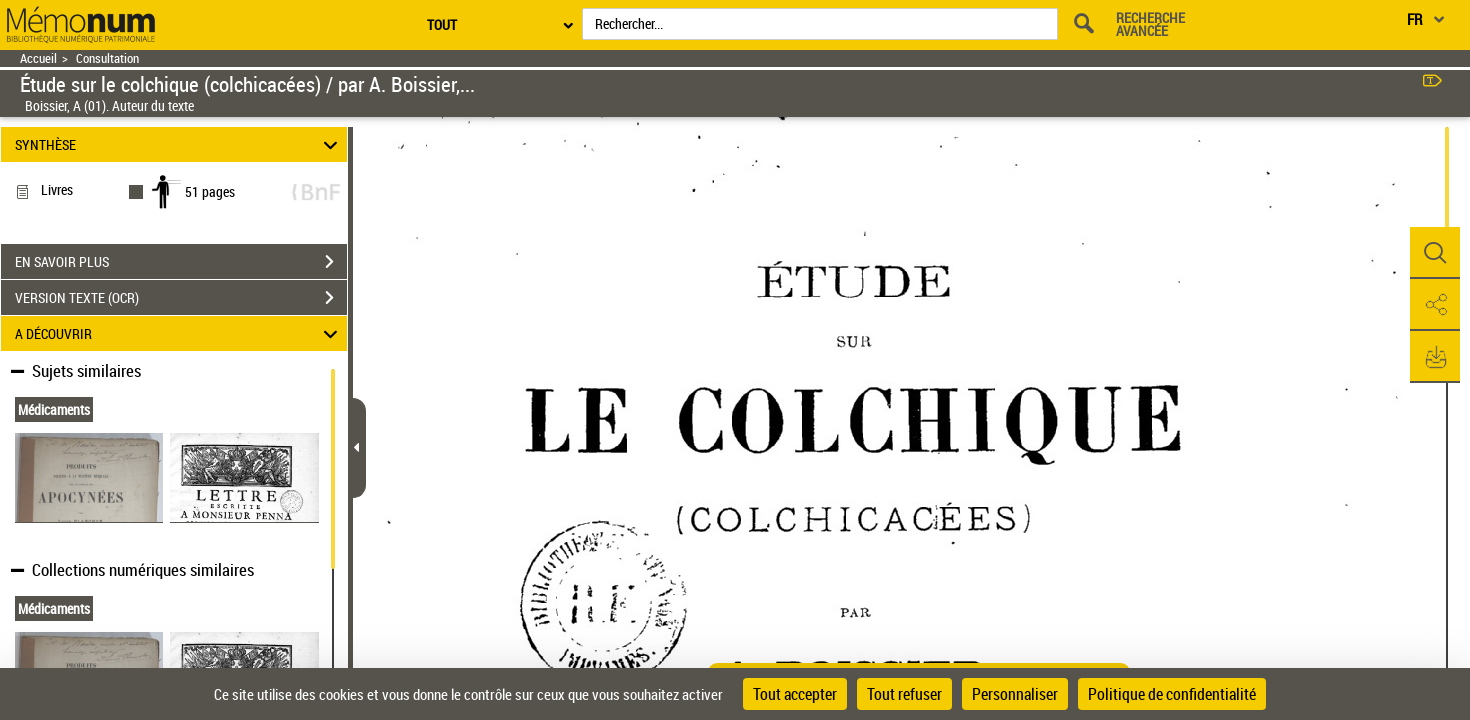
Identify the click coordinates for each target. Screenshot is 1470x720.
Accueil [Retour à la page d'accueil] (38, 58)
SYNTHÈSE (179, 144)
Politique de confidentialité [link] (1172, 694)
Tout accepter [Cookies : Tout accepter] (795, 694)
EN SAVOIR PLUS (181, 262)
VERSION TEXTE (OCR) (181, 298)
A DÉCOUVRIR (179, 333)
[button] (1435, 253)
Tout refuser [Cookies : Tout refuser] (904, 694)
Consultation (107, 58)
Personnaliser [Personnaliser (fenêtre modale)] (1015, 694)
